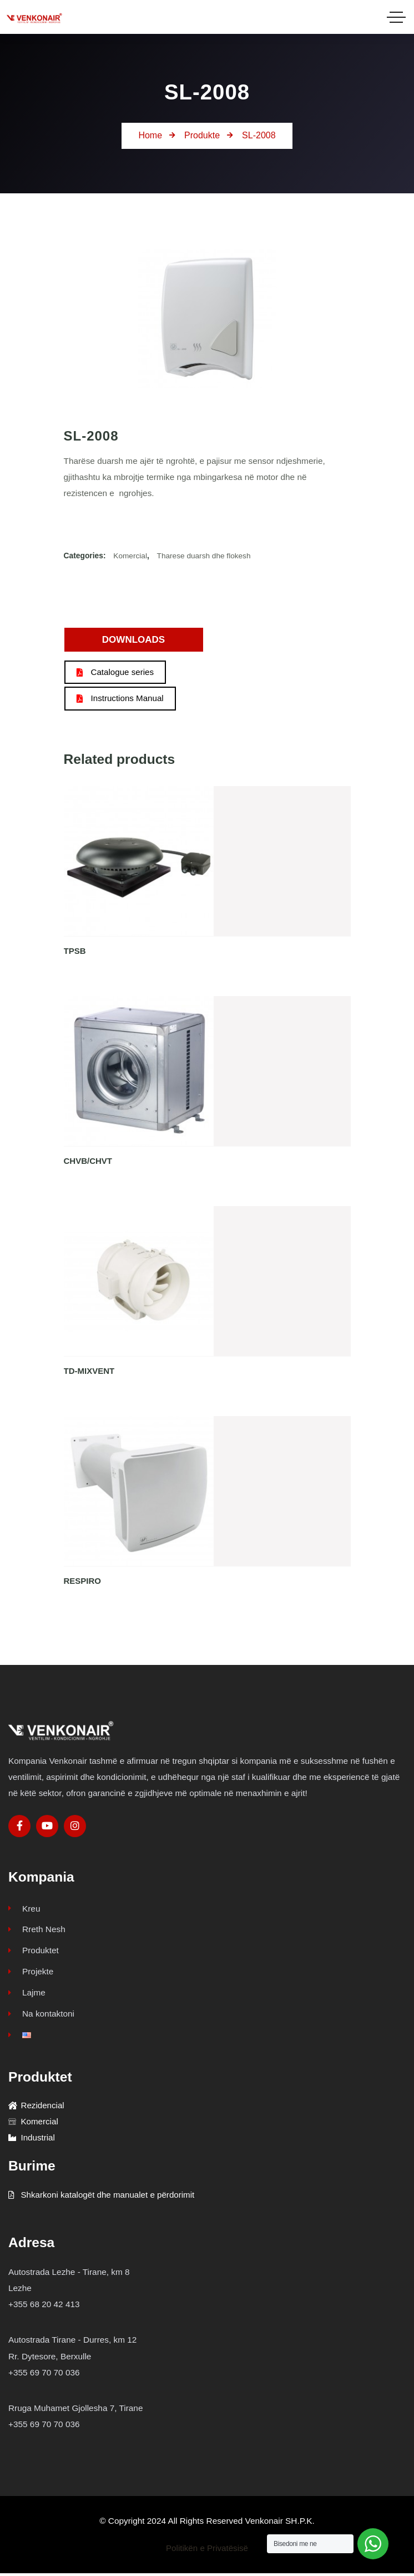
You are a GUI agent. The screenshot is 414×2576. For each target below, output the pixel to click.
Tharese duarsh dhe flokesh (204, 555)
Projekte (30, 1972)
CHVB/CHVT (88, 1161)
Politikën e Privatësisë (207, 2551)
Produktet (33, 1951)
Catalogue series (116, 672)
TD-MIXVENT (89, 1370)
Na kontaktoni (41, 2015)
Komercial (130, 555)
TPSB (75, 951)
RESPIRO (83, 1580)
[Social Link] (19, 1826)
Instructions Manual (121, 698)
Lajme (27, 1993)
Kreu (24, 1908)
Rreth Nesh (36, 1929)
